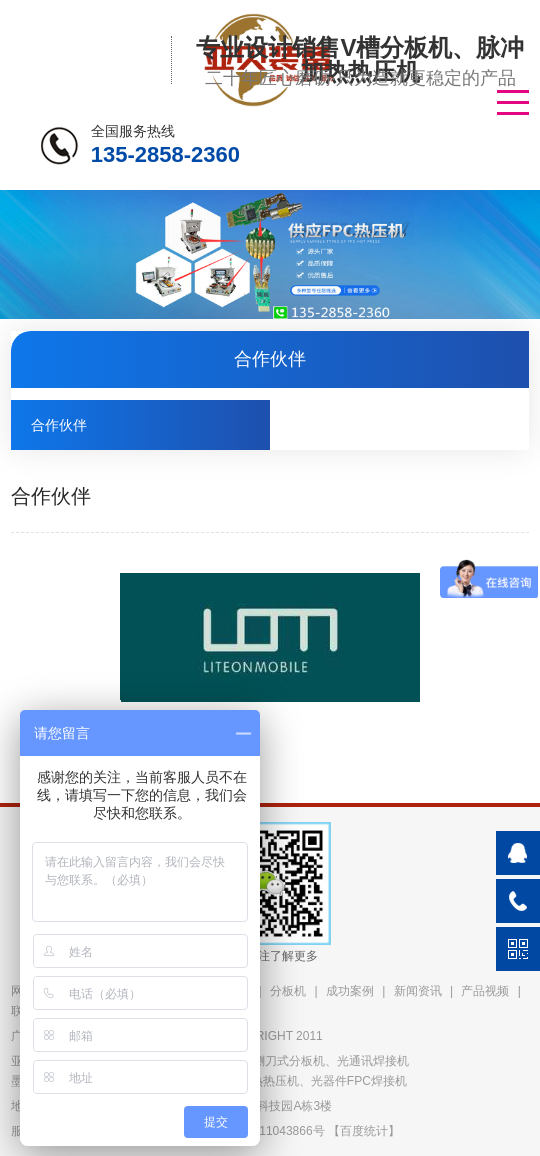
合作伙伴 (59, 425)
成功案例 (350, 991)
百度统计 (364, 1131)
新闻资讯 (418, 991)
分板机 (288, 991)
